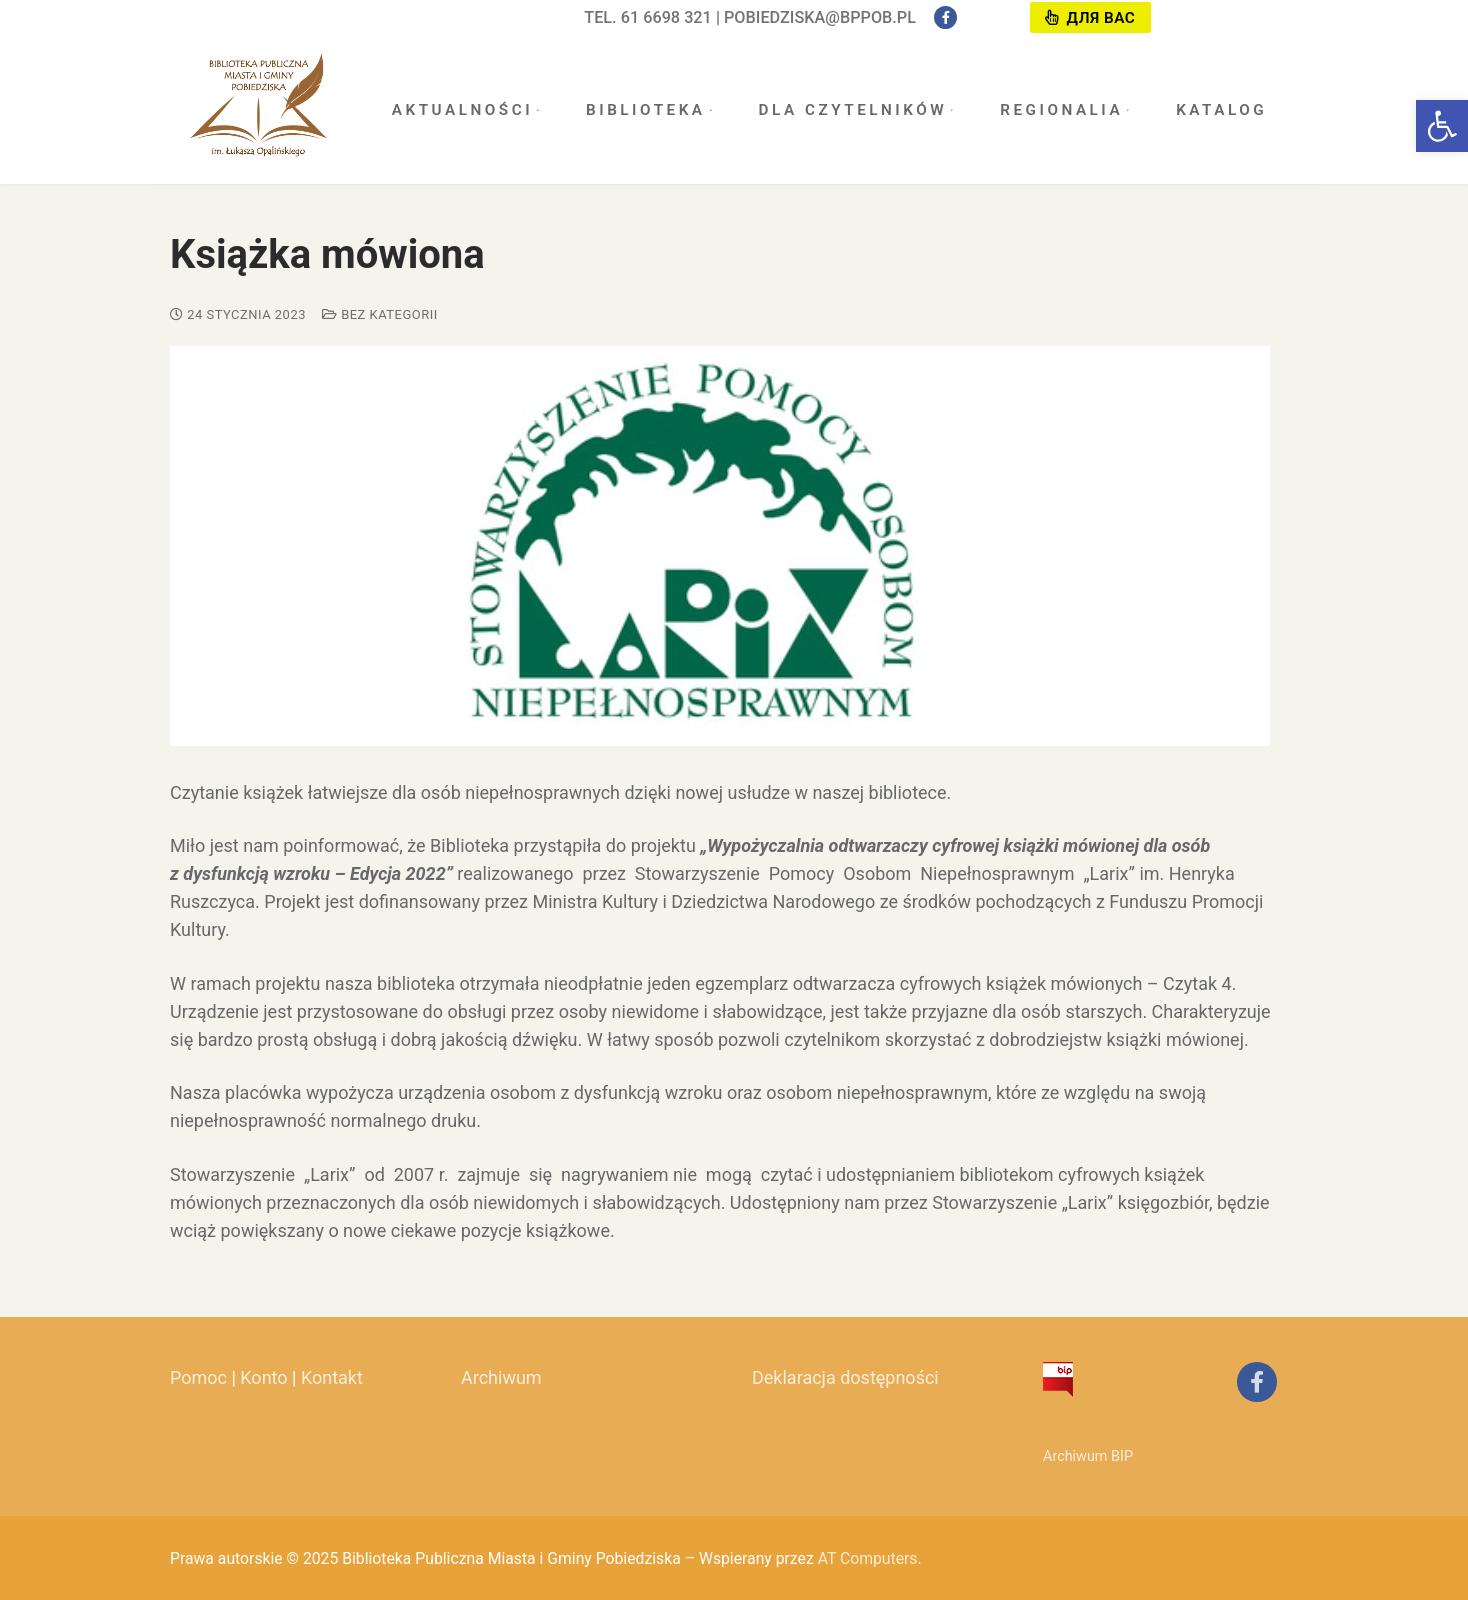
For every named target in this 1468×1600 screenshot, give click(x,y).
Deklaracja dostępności (845, 1377)
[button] (1442, 126)
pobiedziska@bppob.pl (820, 17)
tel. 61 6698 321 (648, 17)
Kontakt (332, 1377)
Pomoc (198, 1377)
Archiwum (501, 1377)
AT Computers (868, 1558)
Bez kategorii (380, 314)
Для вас (1090, 18)
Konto (263, 1377)
